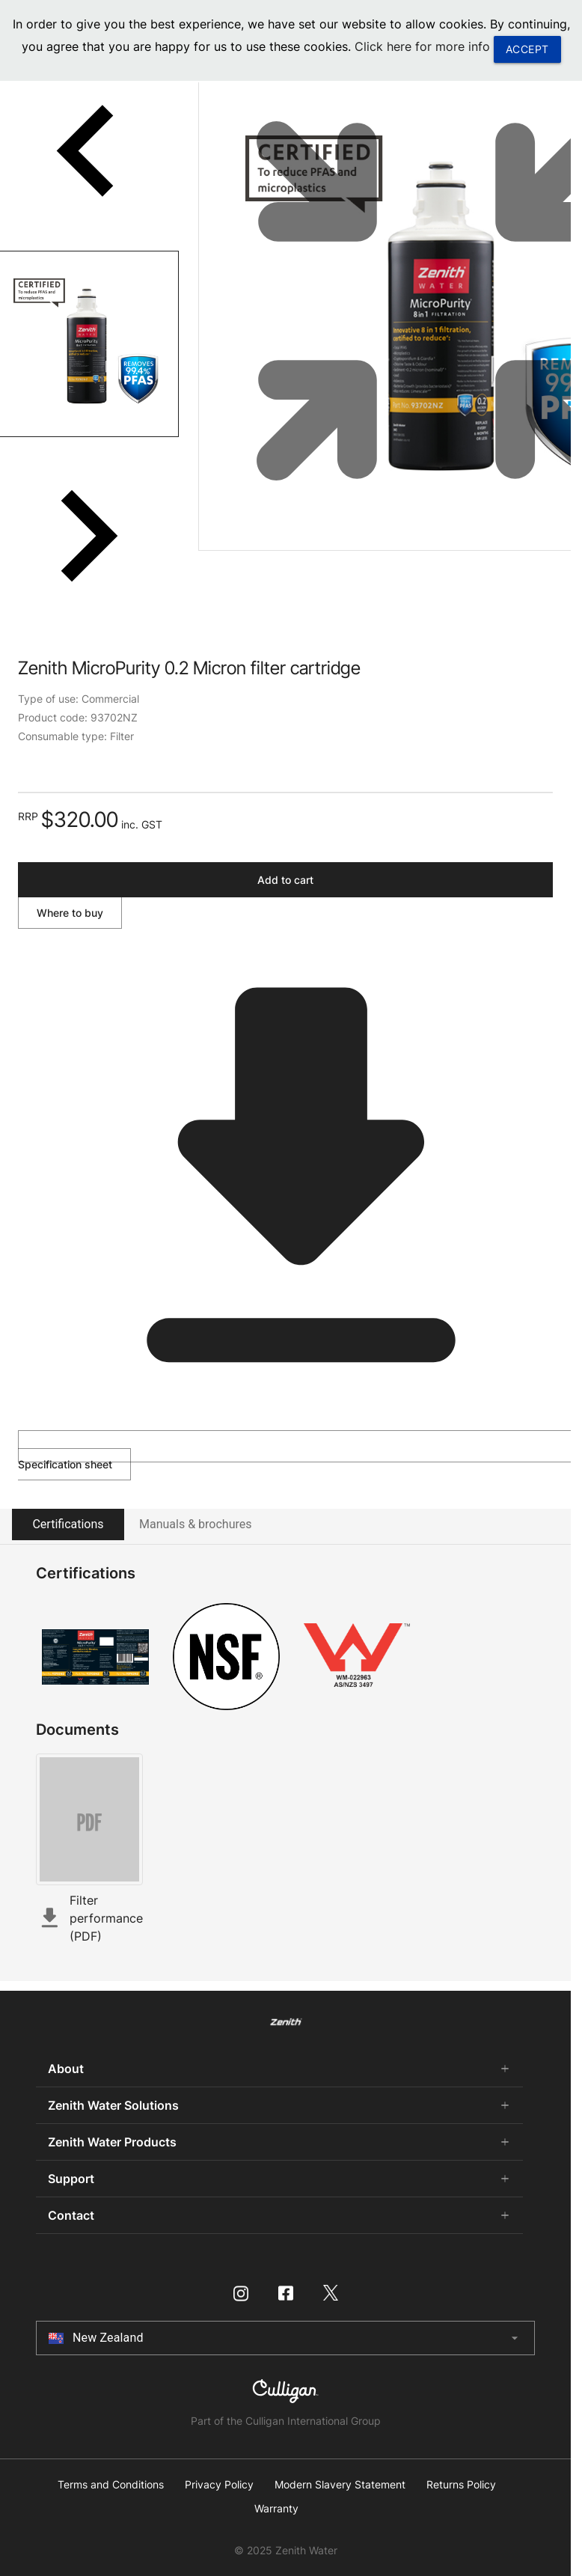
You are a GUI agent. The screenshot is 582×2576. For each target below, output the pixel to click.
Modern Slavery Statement (340, 2485)
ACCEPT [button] (527, 49)
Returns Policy (461, 2485)
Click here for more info (422, 46)
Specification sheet (292, 1450)
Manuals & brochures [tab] (195, 1524)
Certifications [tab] (67, 1524)
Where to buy (70, 912)
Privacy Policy (219, 2485)
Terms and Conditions (111, 2485)
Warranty (276, 2509)
